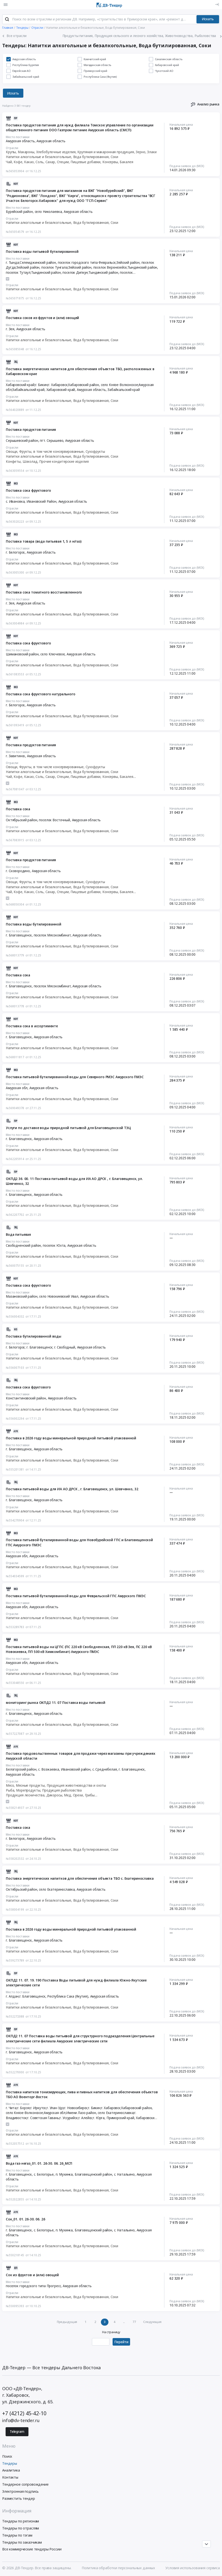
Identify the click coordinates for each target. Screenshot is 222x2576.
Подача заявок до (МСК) (186, 166)
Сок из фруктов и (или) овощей (32, 2275)
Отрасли (12, 148)
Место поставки (17, 137)
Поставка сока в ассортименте (32, 1026)
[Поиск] (7, 19)
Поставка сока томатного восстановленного (44, 592)
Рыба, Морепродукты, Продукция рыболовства (44, 1790)
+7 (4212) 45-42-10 (24, 2413)
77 (134, 2322)
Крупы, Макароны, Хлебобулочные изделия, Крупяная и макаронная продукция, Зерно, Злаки (81, 152)
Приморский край (120, 2118)
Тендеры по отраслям (20, 2528)
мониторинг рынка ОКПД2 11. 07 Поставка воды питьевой (55, 1702)
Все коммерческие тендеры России (32, 2549)
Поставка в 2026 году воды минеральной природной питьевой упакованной (71, 1438)
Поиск (7, 2456)
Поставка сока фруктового (28, 490)
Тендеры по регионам (20, 2521)
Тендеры (9, 2463)
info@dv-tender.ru (21, 2420)
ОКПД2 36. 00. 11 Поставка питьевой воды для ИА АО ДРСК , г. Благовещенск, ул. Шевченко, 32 (74, 1181)
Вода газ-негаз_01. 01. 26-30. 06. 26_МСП (39, 2163)
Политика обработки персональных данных (118, 2568)
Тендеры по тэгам (17, 2535)
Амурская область (50, 141)
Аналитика (11, 2470)
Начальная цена (181, 124)
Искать (208, 19)
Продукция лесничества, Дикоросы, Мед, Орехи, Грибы (50, 1795)
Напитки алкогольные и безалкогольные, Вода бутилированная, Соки (62, 157)
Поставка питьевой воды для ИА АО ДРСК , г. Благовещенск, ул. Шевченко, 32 (72, 1489)
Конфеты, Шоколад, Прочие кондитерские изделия (47, 461)
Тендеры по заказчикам (22, 2542)
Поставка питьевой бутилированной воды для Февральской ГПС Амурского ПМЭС (76, 1596)
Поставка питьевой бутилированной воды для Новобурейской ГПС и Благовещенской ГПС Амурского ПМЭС (79, 1542)
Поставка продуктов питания (31, 429)
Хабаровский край (60, 389)
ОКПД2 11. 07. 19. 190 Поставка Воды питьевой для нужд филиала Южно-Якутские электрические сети (76, 1982)
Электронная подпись (20, 2491)
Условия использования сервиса (192, 2568)
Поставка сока (18, 809)
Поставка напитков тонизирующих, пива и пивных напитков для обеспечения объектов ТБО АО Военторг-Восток (82, 2094)
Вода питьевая (18, 1234)
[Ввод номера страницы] (100, 2342)
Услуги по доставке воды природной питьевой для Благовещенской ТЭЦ (68, 1128)
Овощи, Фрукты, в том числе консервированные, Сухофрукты (55, 451)
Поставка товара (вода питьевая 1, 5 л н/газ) (43, 541)
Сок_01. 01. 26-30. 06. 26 (25, 2219)
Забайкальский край (123, 389)
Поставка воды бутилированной (33, 924)
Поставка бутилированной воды (33, 1336)
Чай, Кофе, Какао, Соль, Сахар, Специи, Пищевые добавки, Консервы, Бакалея (69, 162)
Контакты (10, 2477)
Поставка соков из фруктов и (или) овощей (42, 318)
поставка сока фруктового (28, 1387)
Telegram (17, 2431)
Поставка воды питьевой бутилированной (42, 251)
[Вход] (217, 4)
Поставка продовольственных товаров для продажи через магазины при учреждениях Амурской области (80, 1756)
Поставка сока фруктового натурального (40, 694)
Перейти (121, 2342)
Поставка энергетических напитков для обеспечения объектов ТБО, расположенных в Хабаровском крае (80, 371)
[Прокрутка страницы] (206, 2544)
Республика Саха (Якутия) (67, 1996)
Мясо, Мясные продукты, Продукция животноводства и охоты (56, 1785)
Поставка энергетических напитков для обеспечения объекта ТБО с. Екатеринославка (80, 1878)
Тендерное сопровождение (25, 2484)
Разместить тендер (18, 2498)
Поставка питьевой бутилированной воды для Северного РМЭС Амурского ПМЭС (75, 1077)
